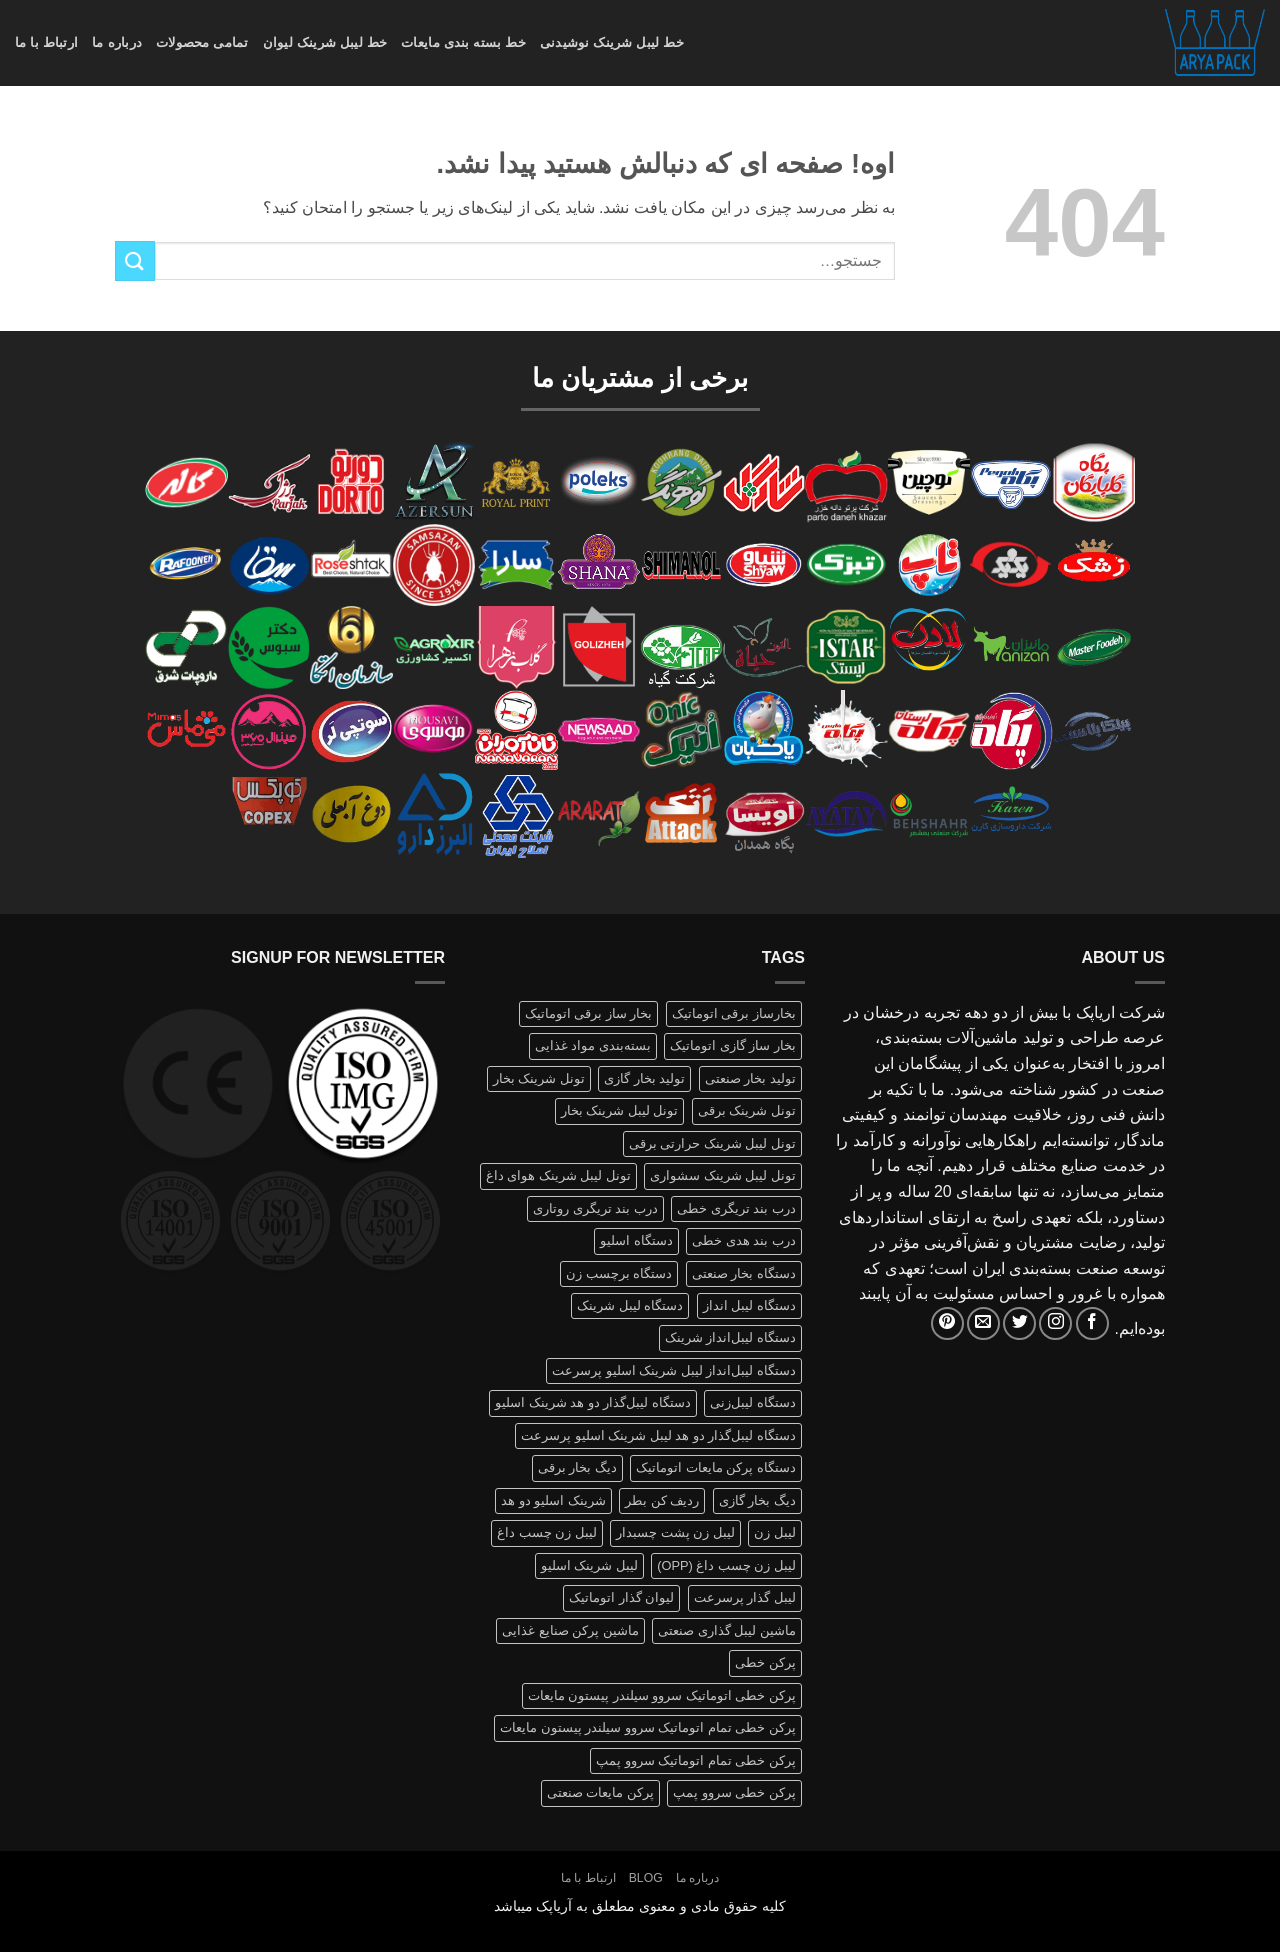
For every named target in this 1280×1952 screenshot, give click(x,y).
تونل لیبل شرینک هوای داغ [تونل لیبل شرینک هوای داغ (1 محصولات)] (558, 1175)
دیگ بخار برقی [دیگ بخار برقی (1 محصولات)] (577, 1467)
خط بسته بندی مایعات (463, 42)
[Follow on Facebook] (1092, 1323)
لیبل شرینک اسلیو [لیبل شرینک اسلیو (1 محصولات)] (589, 1565)
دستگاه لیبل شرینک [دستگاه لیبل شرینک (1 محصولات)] (630, 1305)
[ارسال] (135, 260)
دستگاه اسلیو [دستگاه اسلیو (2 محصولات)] (636, 1240)
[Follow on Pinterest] (947, 1323)
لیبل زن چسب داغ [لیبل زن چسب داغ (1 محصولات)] (547, 1532)
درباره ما (117, 42)
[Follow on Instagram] (1055, 1323)
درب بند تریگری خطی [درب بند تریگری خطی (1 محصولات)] (736, 1208)
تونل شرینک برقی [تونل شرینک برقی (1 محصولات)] (747, 1110)
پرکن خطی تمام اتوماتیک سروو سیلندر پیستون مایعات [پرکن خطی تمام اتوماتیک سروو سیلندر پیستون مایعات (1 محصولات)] (648, 1727)
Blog (646, 1878)
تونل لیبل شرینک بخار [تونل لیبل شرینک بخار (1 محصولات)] (620, 1110)
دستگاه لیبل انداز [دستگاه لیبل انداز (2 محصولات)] (749, 1305)
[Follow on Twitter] (1019, 1323)
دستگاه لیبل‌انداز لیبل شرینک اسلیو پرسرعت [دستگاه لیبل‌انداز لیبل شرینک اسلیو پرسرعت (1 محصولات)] (674, 1370)
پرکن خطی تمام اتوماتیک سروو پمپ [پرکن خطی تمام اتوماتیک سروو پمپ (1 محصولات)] (696, 1760)
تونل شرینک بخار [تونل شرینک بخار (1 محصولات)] (539, 1078)
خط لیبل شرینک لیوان (325, 42)
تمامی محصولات (202, 42)
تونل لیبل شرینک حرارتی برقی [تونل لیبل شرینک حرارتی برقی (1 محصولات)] (712, 1143)
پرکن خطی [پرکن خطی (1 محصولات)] (765, 1662)
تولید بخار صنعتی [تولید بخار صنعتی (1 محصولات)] (750, 1078)
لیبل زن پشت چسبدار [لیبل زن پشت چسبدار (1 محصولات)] (675, 1532)
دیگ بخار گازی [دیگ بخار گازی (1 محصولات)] (757, 1500)
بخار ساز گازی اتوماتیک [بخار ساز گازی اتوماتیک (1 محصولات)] (733, 1045)
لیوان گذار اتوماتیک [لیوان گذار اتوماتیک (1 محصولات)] (621, 1597)
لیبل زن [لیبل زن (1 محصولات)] (775, 1532)
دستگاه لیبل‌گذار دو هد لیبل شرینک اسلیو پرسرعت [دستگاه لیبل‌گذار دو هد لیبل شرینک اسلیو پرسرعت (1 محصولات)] (658, 1435)
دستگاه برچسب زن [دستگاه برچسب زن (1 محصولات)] (619, 1273)
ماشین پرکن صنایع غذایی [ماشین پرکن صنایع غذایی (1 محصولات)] (570, 1630)
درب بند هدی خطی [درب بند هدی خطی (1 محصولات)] (744, 1240)
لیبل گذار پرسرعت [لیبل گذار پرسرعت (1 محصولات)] (745, 1597)
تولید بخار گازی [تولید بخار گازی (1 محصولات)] (644, 1078)
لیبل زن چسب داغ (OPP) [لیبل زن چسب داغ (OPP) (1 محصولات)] (726, 1565)
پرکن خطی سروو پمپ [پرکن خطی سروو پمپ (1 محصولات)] (734, 1792)
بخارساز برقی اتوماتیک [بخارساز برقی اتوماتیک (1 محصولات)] (734, 1013)
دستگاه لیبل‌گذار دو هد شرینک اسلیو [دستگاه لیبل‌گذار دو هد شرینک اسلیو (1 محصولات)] (593, 1402)
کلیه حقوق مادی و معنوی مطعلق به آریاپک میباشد (640, 1906)
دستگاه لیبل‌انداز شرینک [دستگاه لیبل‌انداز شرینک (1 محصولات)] (730, 1337)
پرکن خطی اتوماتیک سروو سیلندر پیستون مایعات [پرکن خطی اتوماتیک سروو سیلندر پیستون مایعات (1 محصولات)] (662, 1695)
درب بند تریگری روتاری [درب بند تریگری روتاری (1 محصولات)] (595, 1208)
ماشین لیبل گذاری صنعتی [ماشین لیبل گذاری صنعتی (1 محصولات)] (727, 1630)
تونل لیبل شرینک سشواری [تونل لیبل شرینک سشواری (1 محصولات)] (723, 1175)
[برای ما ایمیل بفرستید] (983, 1323)
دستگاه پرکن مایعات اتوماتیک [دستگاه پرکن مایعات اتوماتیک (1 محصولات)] (716, 1467)
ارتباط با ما (46, 42)
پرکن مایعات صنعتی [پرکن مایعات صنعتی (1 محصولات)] (600, 1792)
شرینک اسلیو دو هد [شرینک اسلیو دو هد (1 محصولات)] (553, 1500)
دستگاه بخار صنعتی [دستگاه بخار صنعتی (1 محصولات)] (744, 1273)
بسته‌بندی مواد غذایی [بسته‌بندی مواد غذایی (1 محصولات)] (593, 1045)
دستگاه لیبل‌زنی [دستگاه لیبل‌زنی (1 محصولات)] (753, 1402)
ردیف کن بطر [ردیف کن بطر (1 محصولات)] (662, 1500)
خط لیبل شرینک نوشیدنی (612, 42)
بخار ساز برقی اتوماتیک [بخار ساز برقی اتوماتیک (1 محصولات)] (589, 1013)
